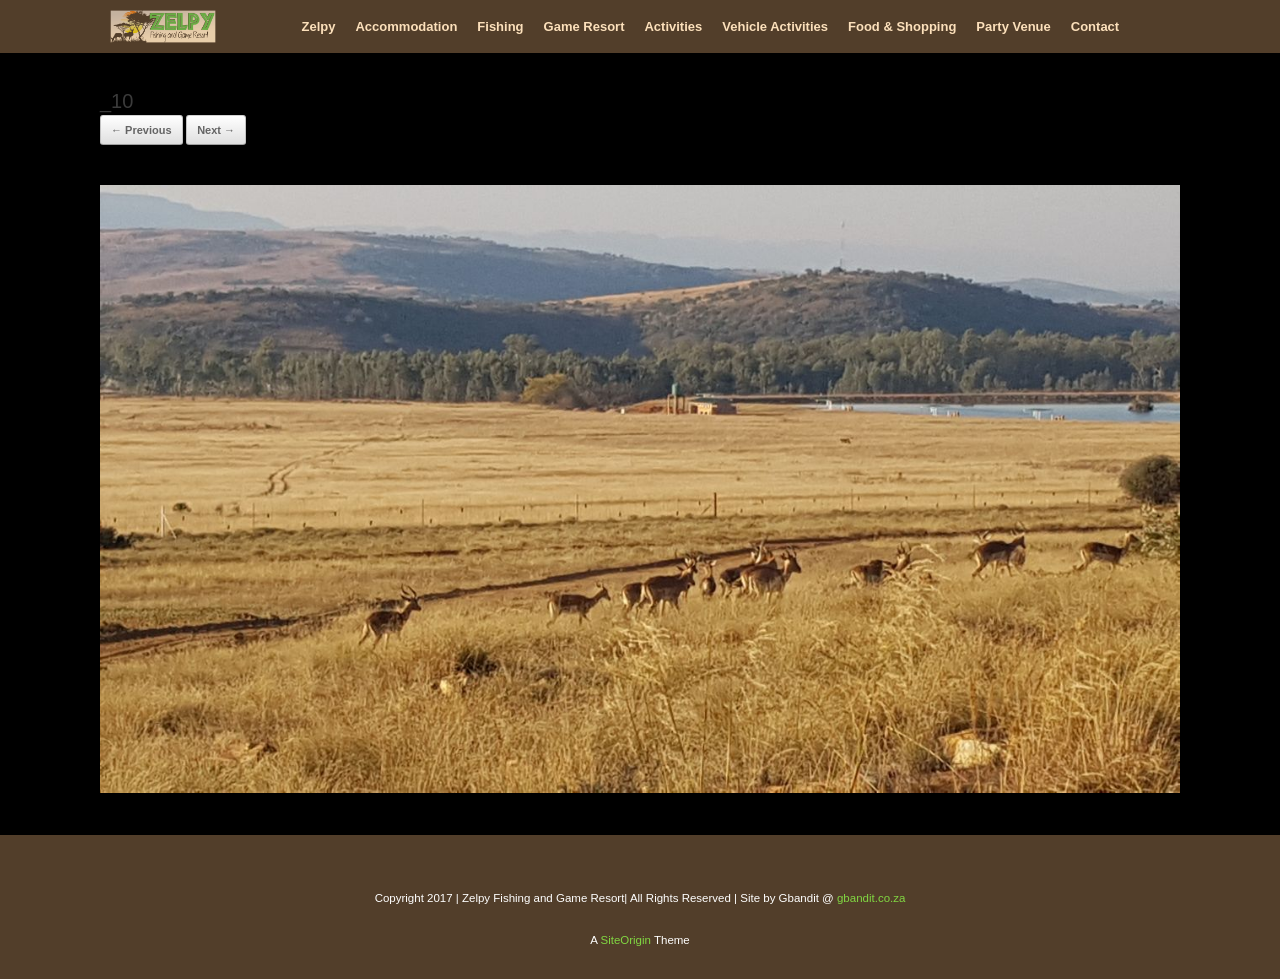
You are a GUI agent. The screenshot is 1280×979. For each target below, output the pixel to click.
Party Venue (1013, 26)
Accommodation (406, 26)
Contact (1095, 26)
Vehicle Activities (775, 26)
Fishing (500, 26)
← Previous (141, 130)
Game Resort (584, 26)
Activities (673, 26)
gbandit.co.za (871, 898)
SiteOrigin (625, 940)
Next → (216, 130)
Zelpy (319, 26)
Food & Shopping (902, 26)
